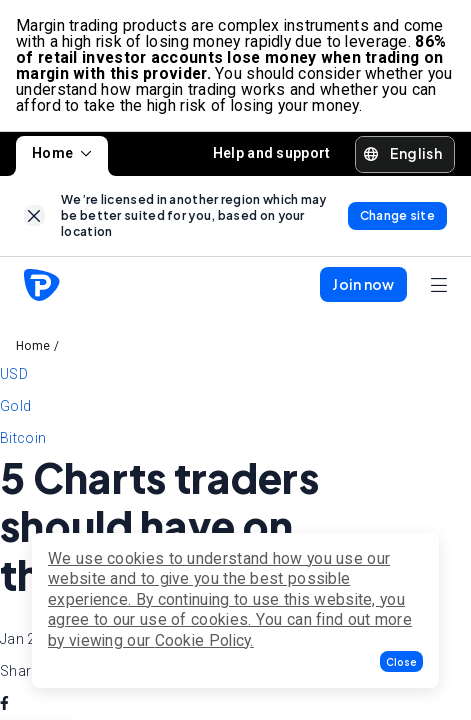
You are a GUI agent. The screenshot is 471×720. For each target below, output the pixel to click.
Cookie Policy (203, 640)
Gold (15, 406)
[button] (401, 661)
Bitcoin (23, 438)
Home (62, 153)
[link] (34, 215)
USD (14, 374)
